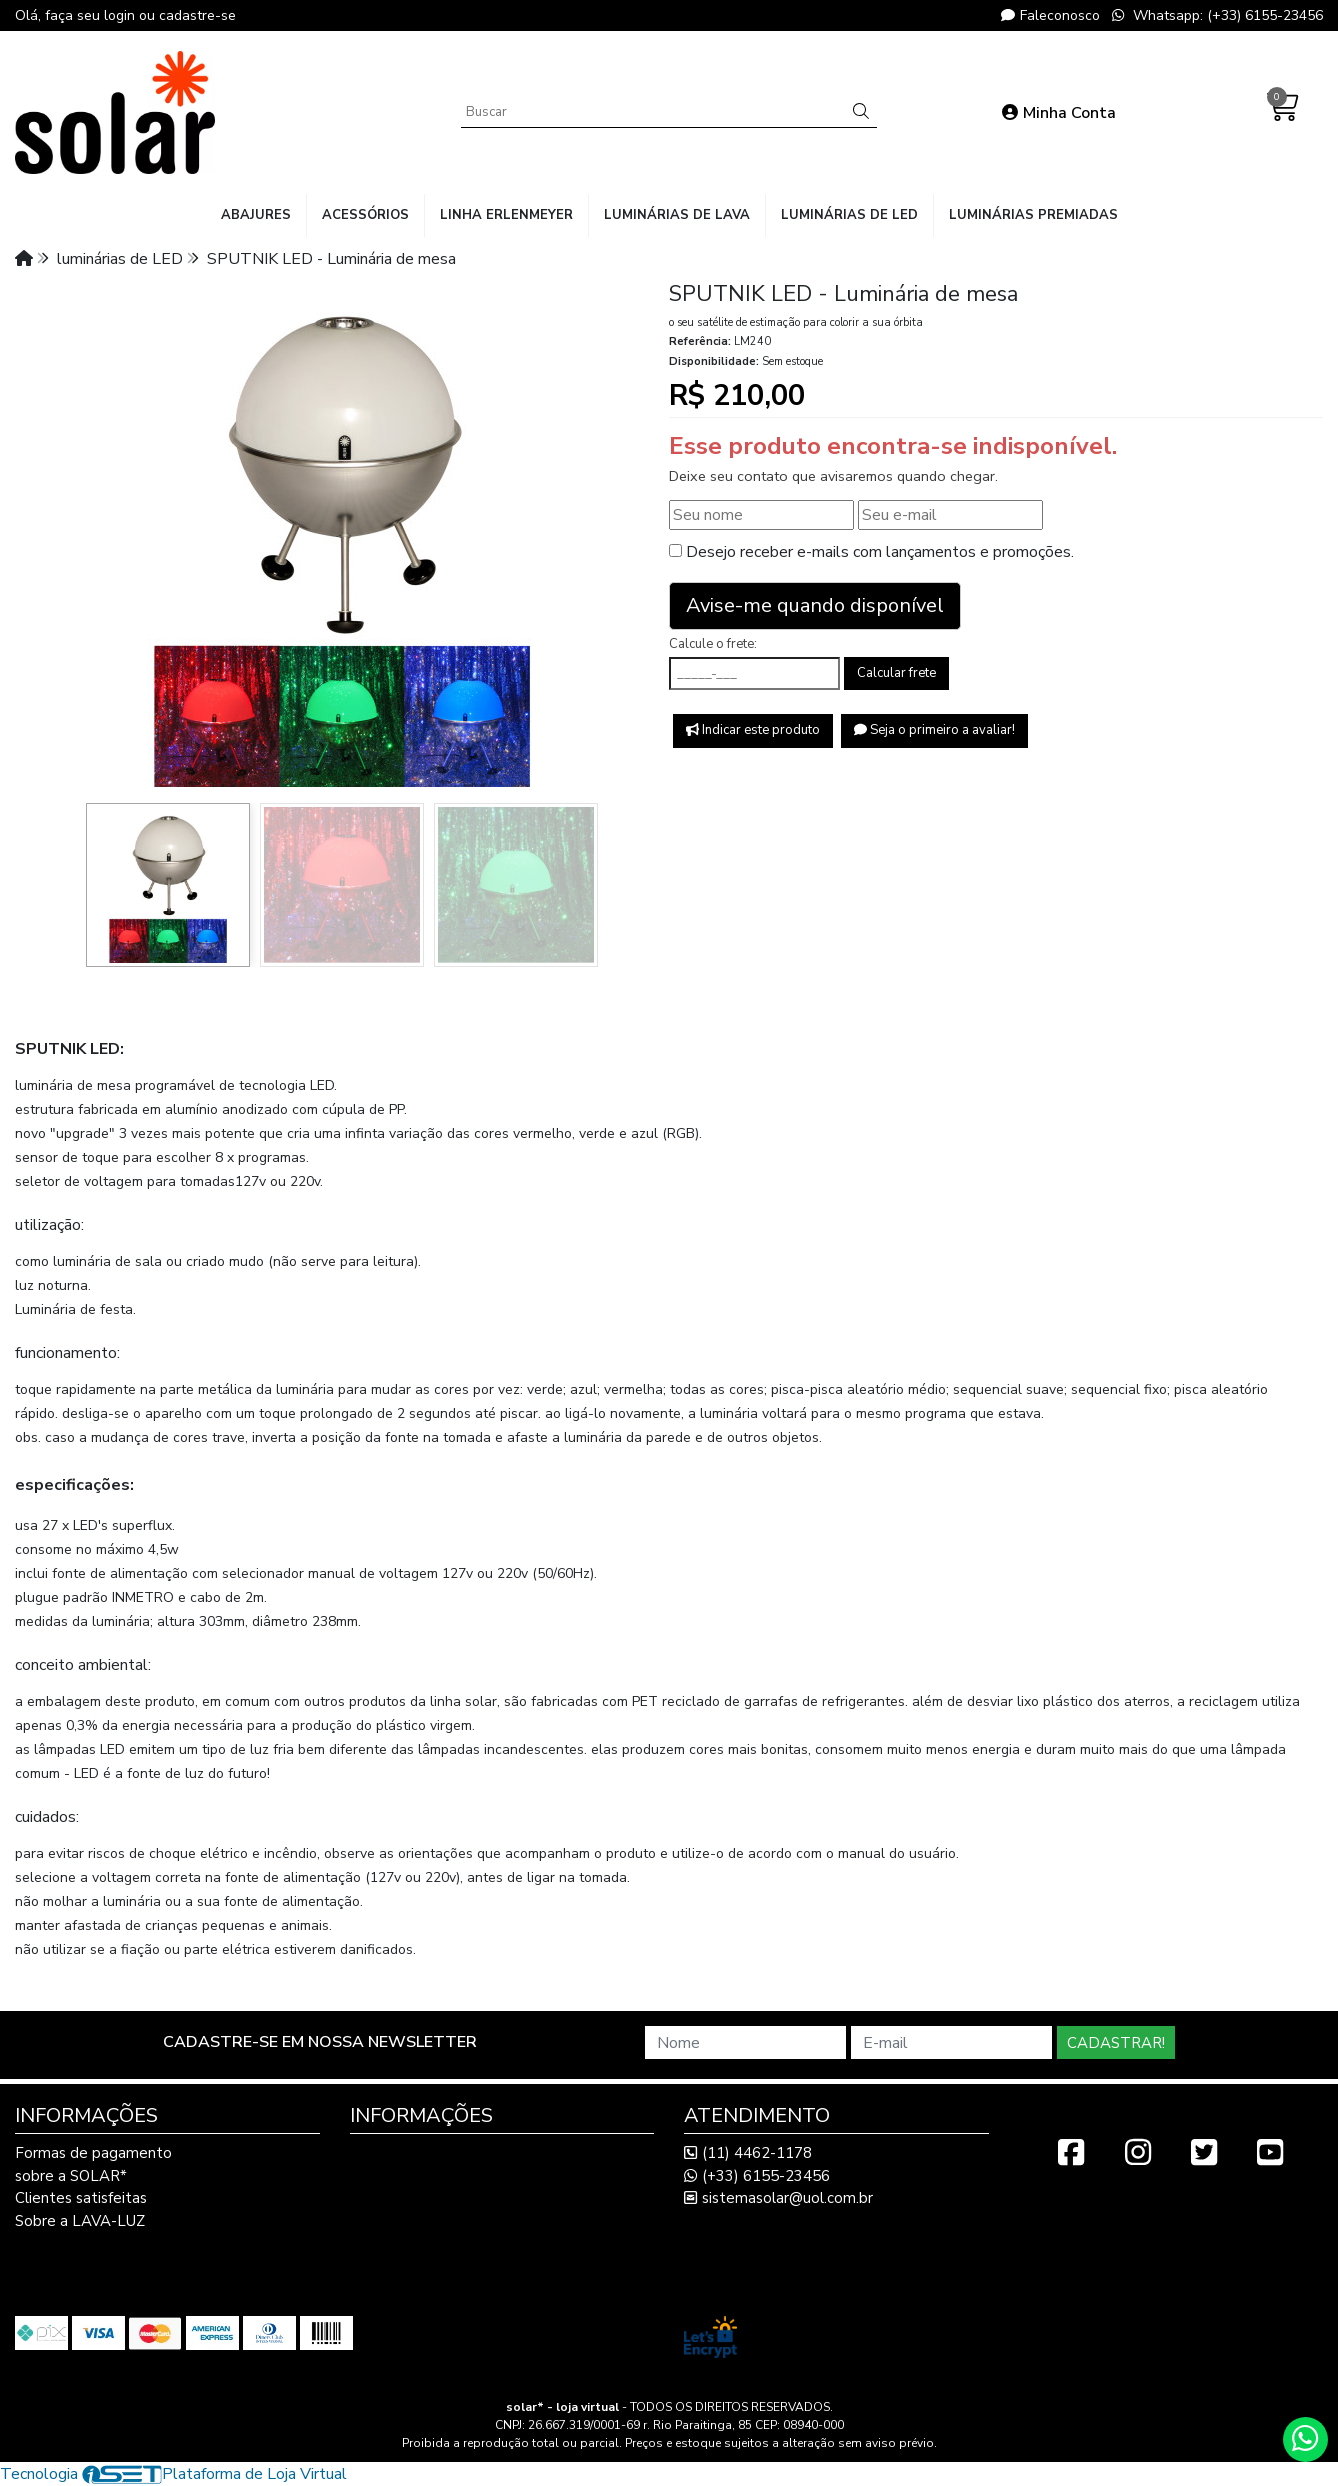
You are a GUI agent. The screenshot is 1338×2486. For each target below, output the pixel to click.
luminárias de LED (849, 215)
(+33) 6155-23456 (757, 2176)
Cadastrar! (1116, 2043)
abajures (256, 215)
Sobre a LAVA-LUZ (80, 2221)
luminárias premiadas (1033, 215)
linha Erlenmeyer (506, 215)
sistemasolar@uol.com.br (778, 2198)
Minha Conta (1059, 113)
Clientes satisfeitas (81, 2198)
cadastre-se (197, 15)
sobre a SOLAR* (71, 2176)
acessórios (365, 215)
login (121, 15)
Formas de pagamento (93, 2153)
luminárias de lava (677, 215)
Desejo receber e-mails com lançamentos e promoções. (880, 552)
